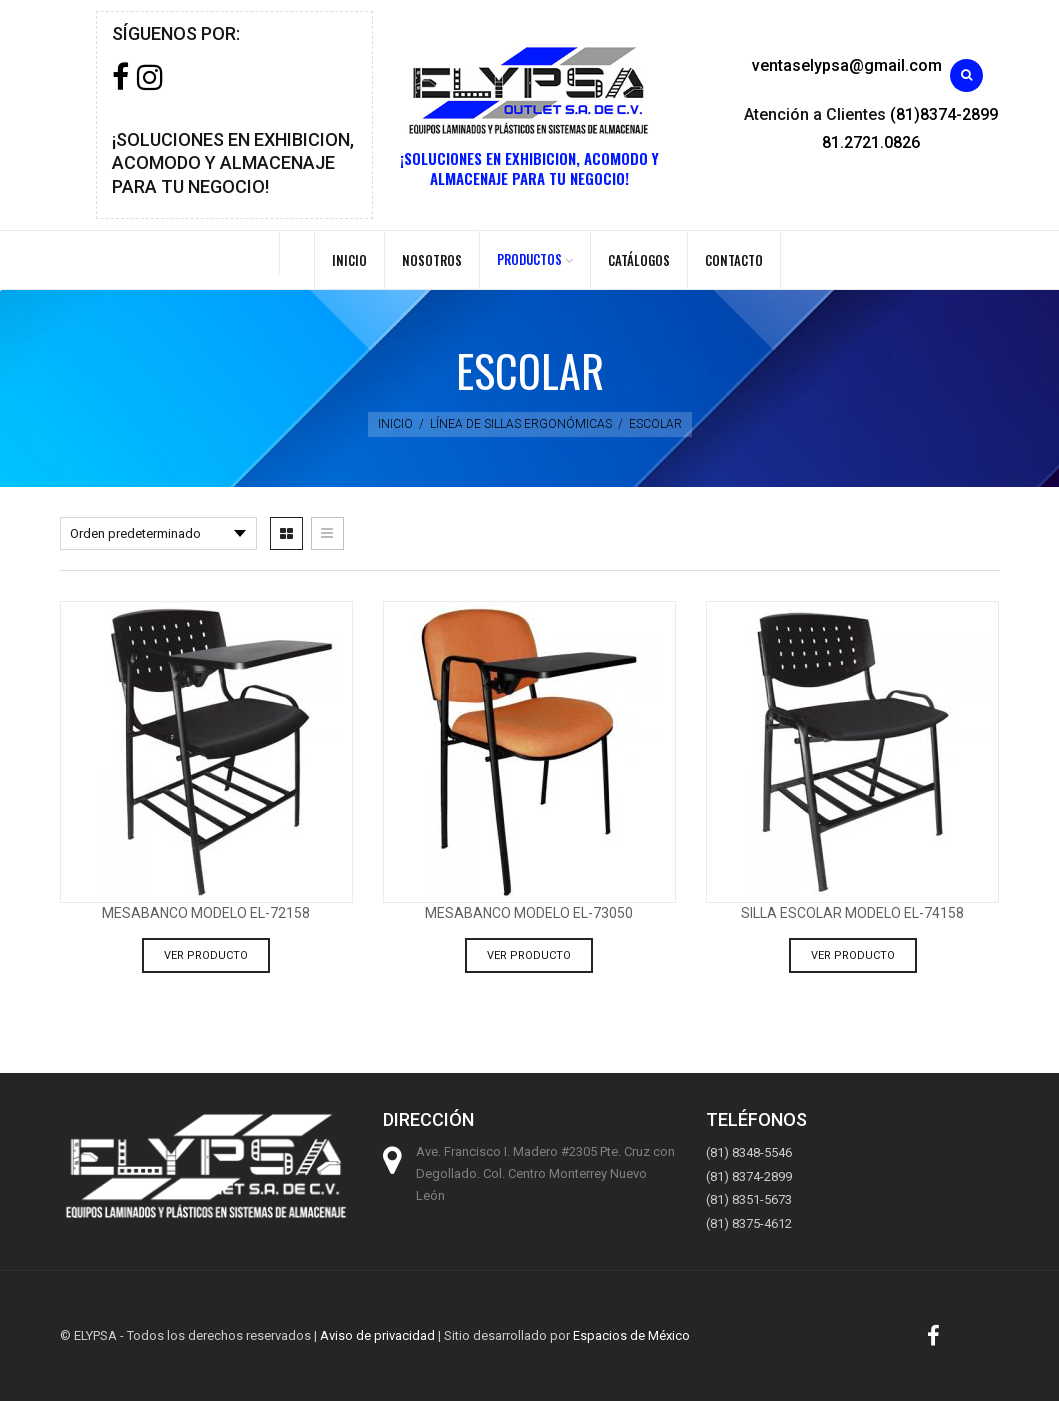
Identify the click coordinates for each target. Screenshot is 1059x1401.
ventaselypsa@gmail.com (847, 65)
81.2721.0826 (871, 142)
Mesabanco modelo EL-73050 (529, 913)
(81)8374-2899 (944, 114)
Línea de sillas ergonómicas (521, 424)
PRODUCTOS (529, 259)
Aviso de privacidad (377, 1335)
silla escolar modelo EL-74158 (852, 913)
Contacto (734, 260)
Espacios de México (631, 1335)
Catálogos (639, 260)
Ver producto (206, 955)
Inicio (349, 260)
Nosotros (432, 260)
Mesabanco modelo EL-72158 (206, 913)
